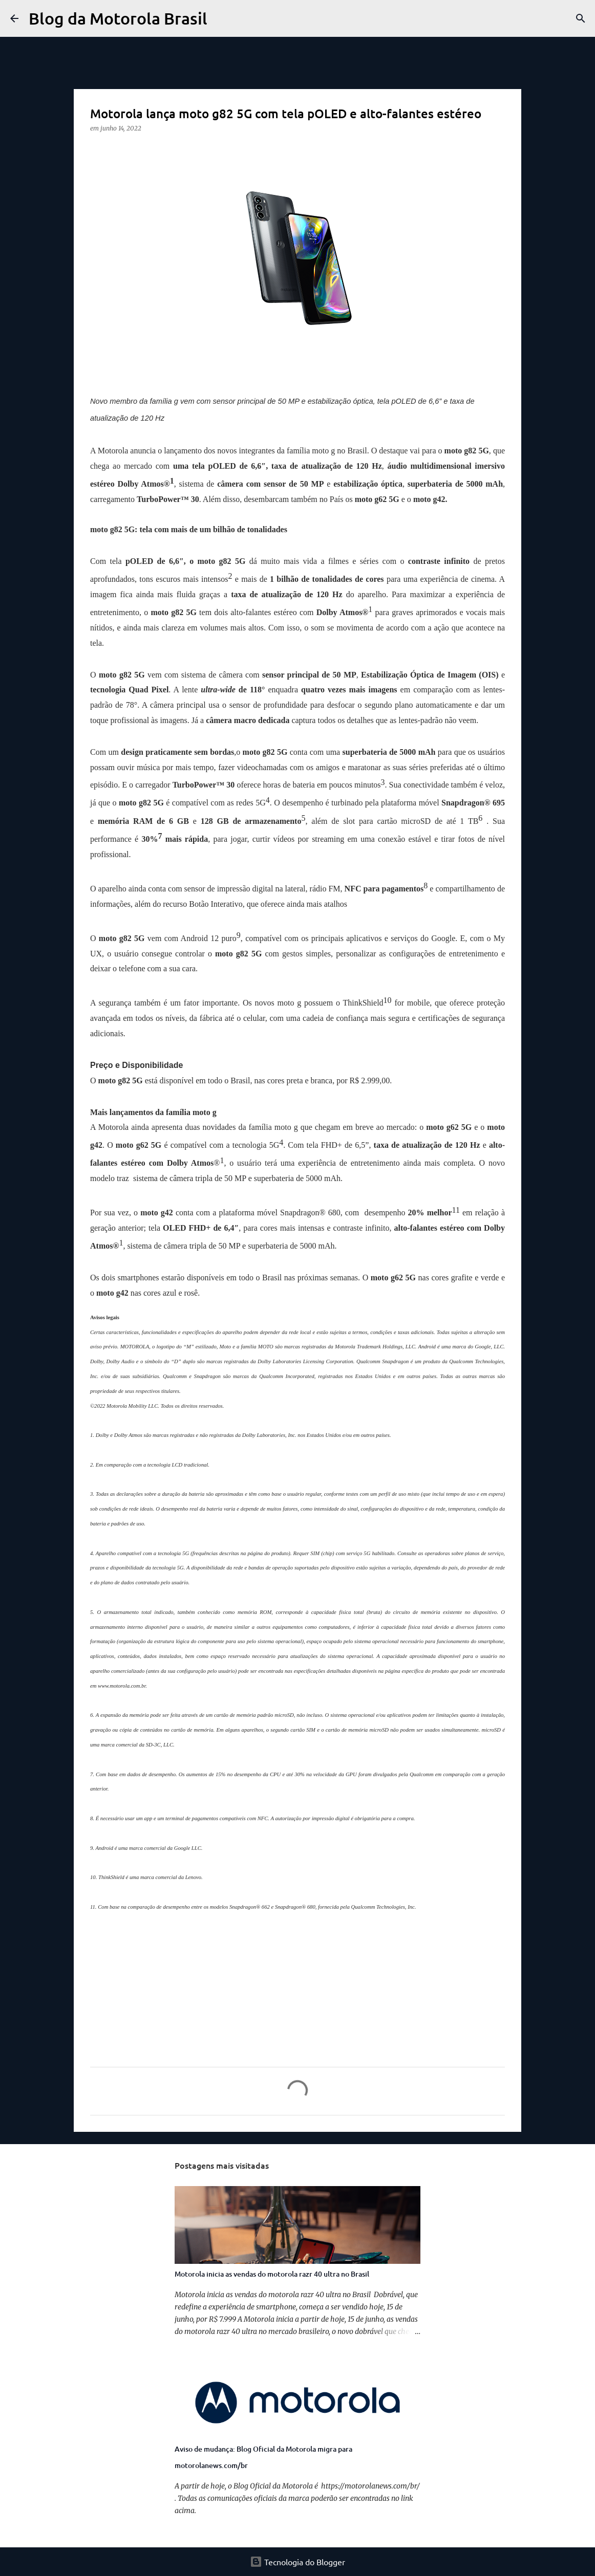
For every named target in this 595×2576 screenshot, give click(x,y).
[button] (96, 149)
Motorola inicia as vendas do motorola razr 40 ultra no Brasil (272, 2274)
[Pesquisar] (222, 18)
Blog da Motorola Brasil (118, 18)
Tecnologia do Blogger (297, 2562)
